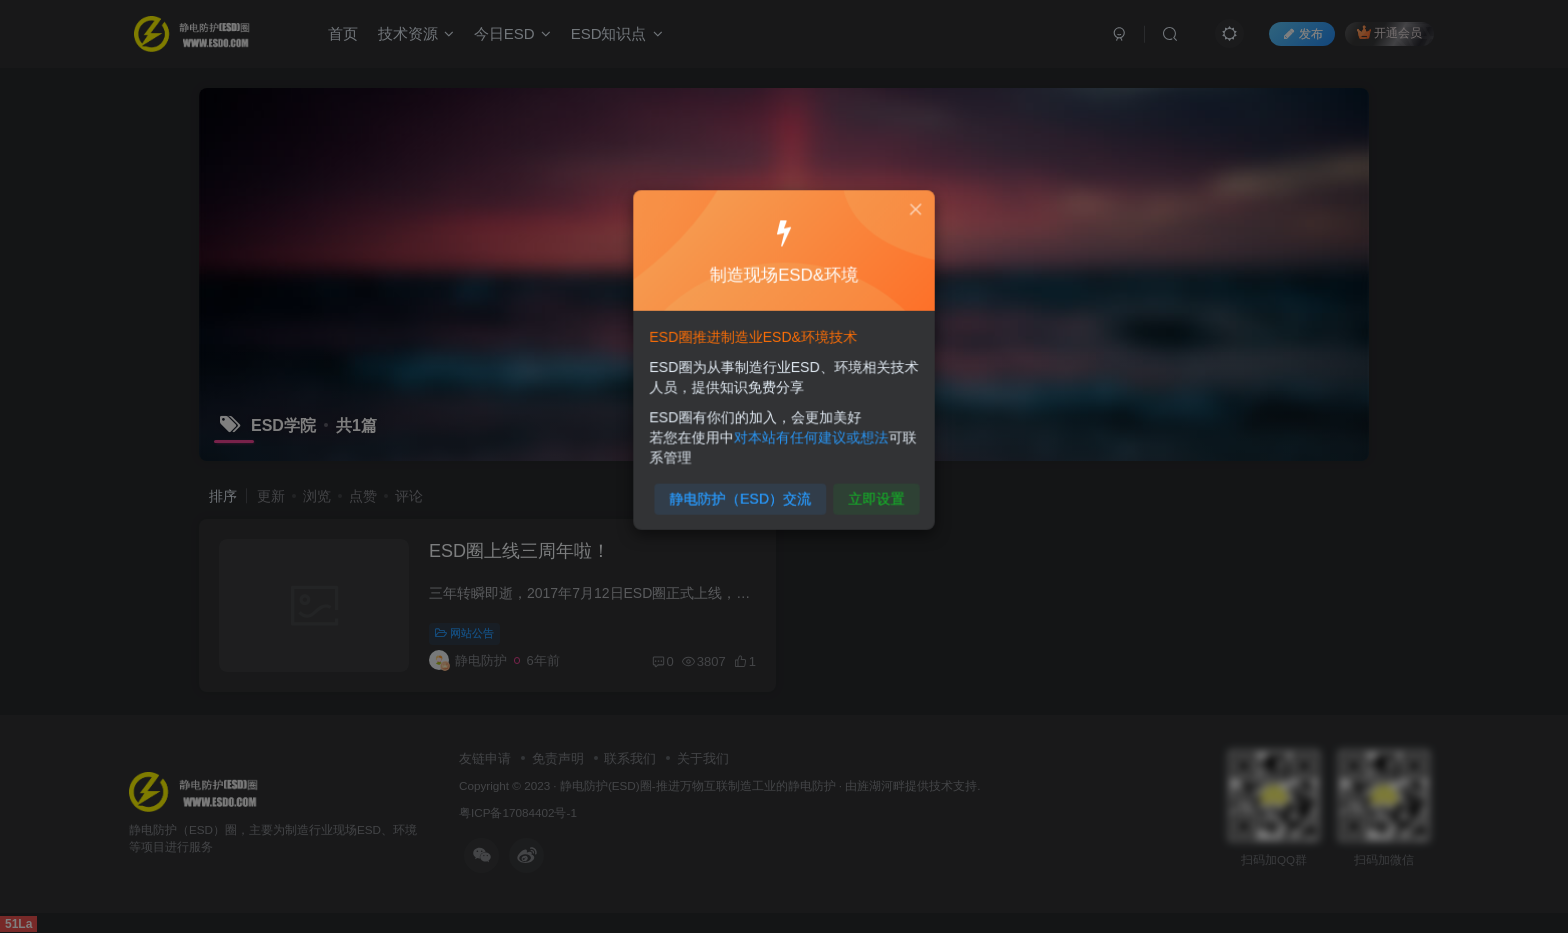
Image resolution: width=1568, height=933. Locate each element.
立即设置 (870, 490)
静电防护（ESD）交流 (743, 490)
